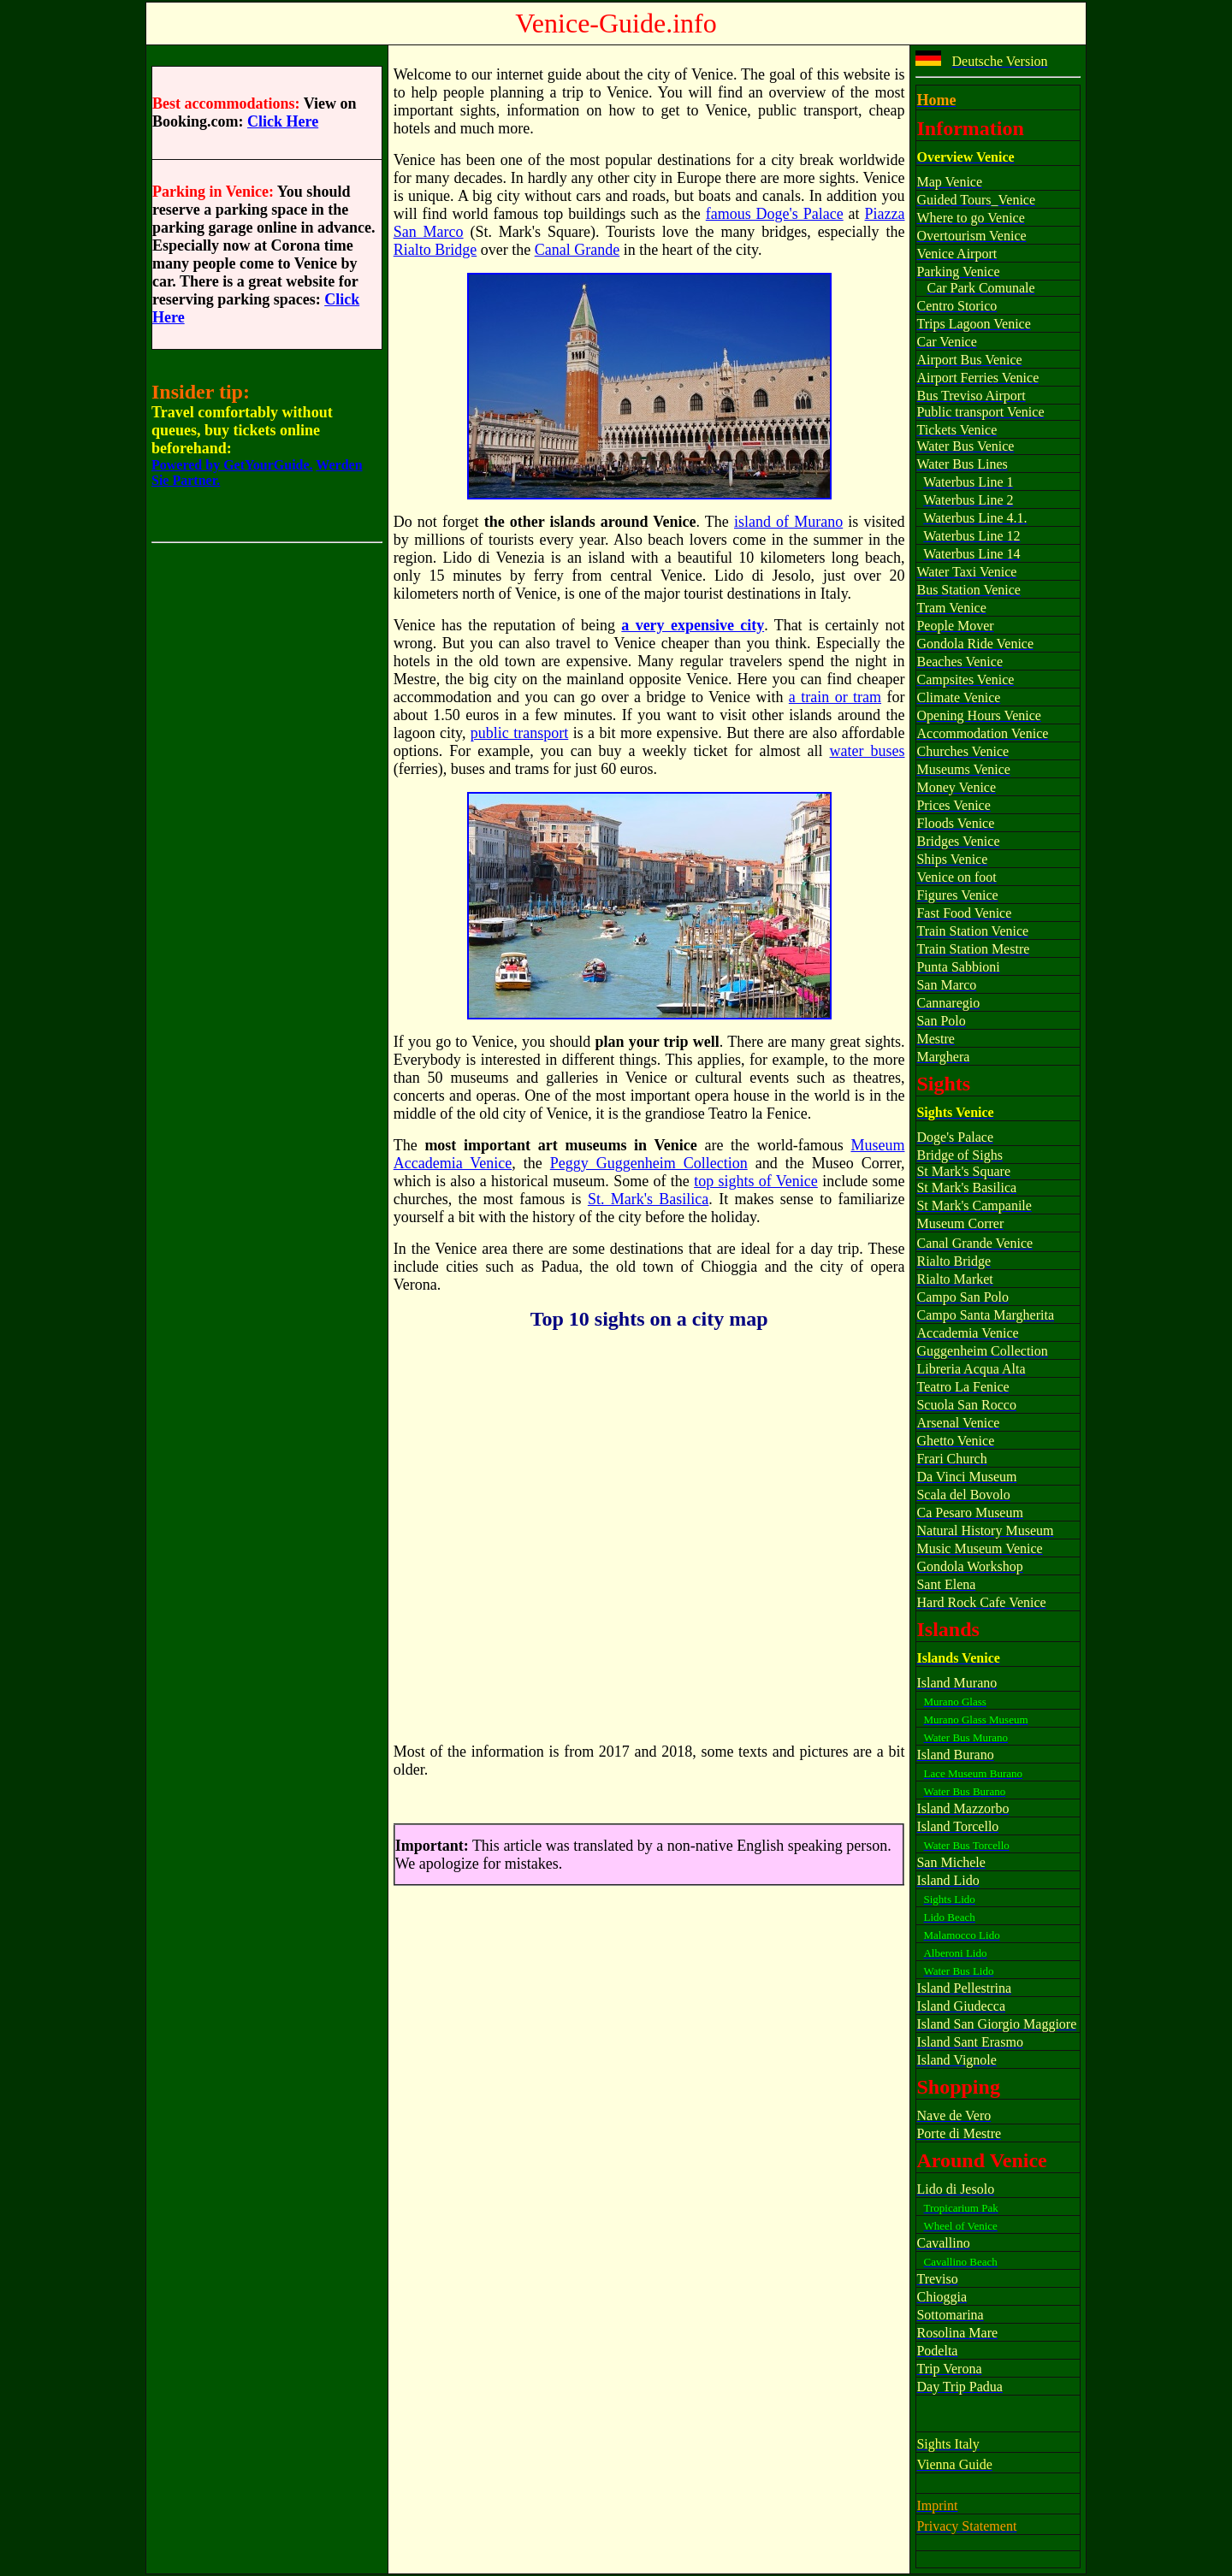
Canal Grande (577, 249)
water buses (867, 750)
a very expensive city (692, 625)
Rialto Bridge (435, 249)
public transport (519, 732)
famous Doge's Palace (775, 213)
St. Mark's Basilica (648, 1199)
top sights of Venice (756, 1181)
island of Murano (788, 521)
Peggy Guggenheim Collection (649, 1163)
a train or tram (835, 697)
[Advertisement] (266, 851)
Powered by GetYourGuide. (232, 465)
